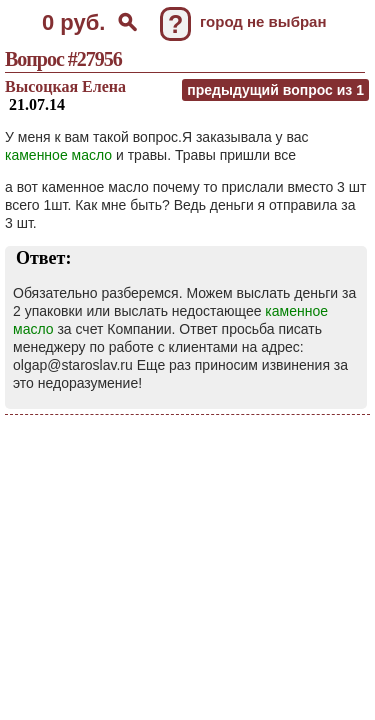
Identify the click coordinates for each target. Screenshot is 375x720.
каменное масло (58, 155)
